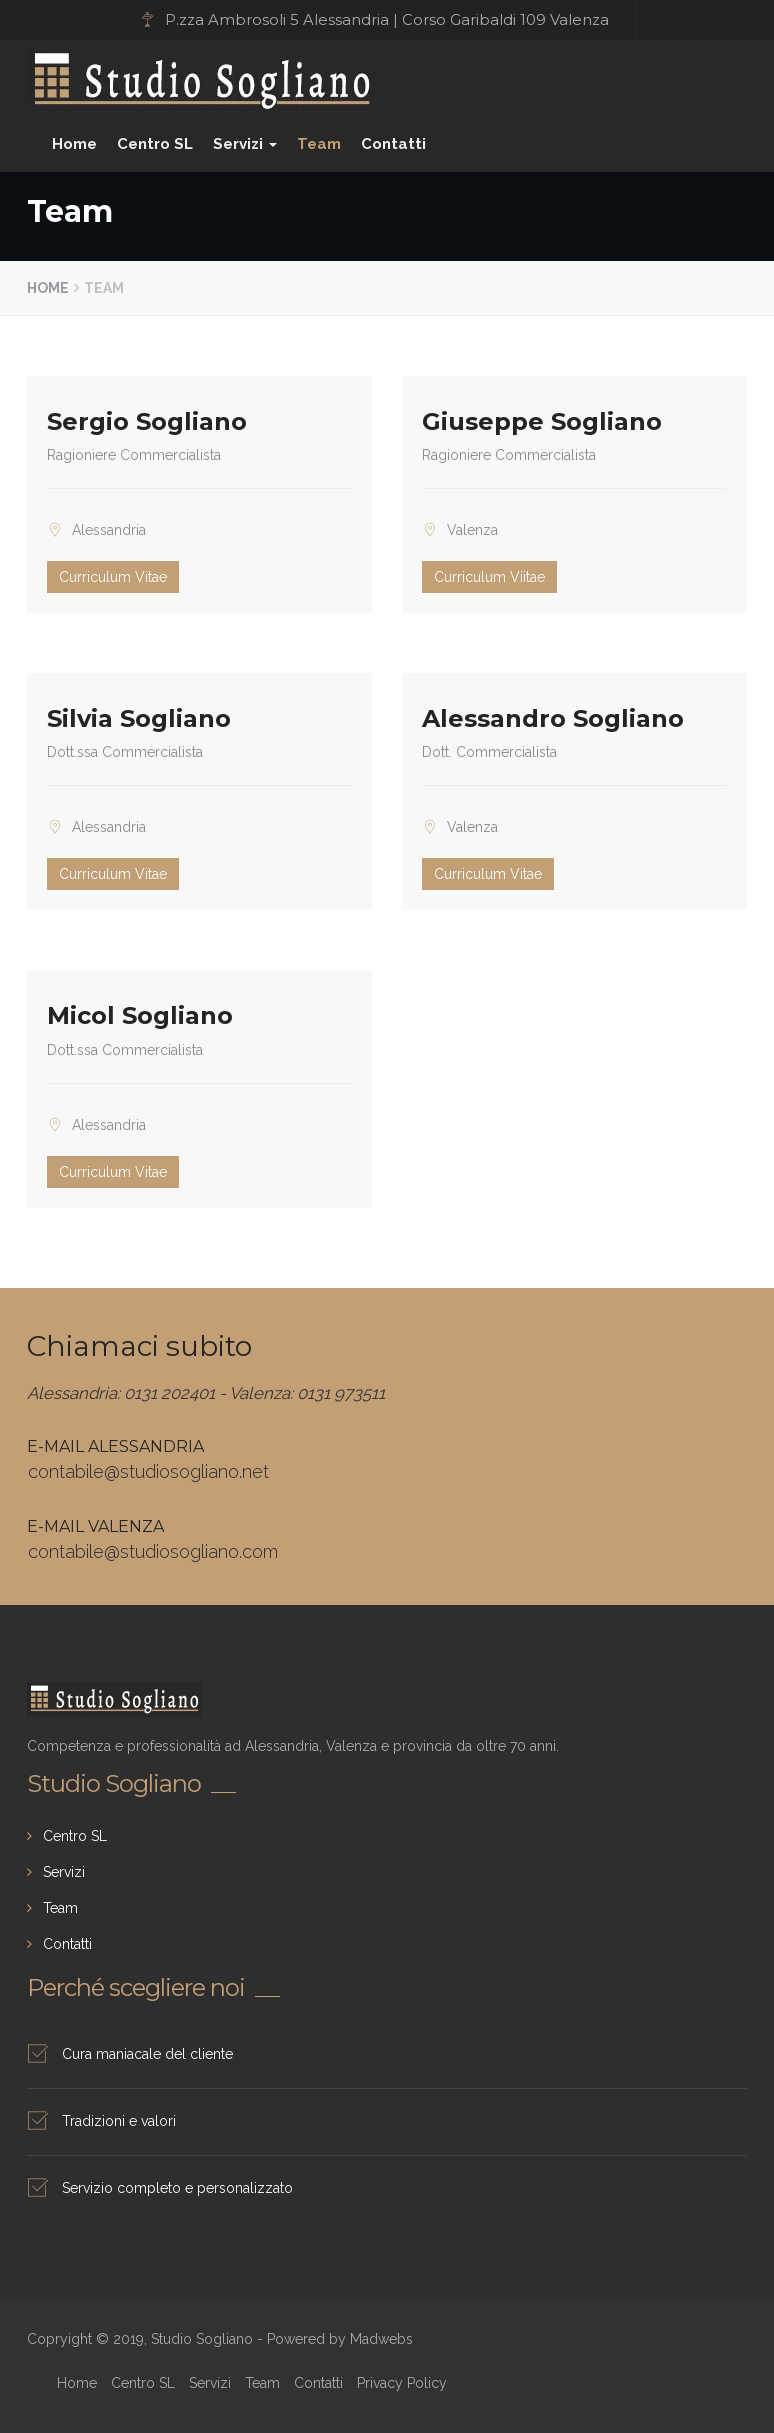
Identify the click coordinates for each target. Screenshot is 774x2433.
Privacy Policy (402, 2383)
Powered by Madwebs (340, 2339)
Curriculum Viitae (489, 577)
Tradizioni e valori (119, 2121)
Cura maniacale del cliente (147, 2054)
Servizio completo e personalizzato (177, 2188)
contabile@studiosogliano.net (148, 1471)
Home (74, 144)
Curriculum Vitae (113, 577)
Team (319, 144)
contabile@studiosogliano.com (153, 1551)
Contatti (393, 144)
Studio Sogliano (93, 67)
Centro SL (155, 144)
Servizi (245, 144)
